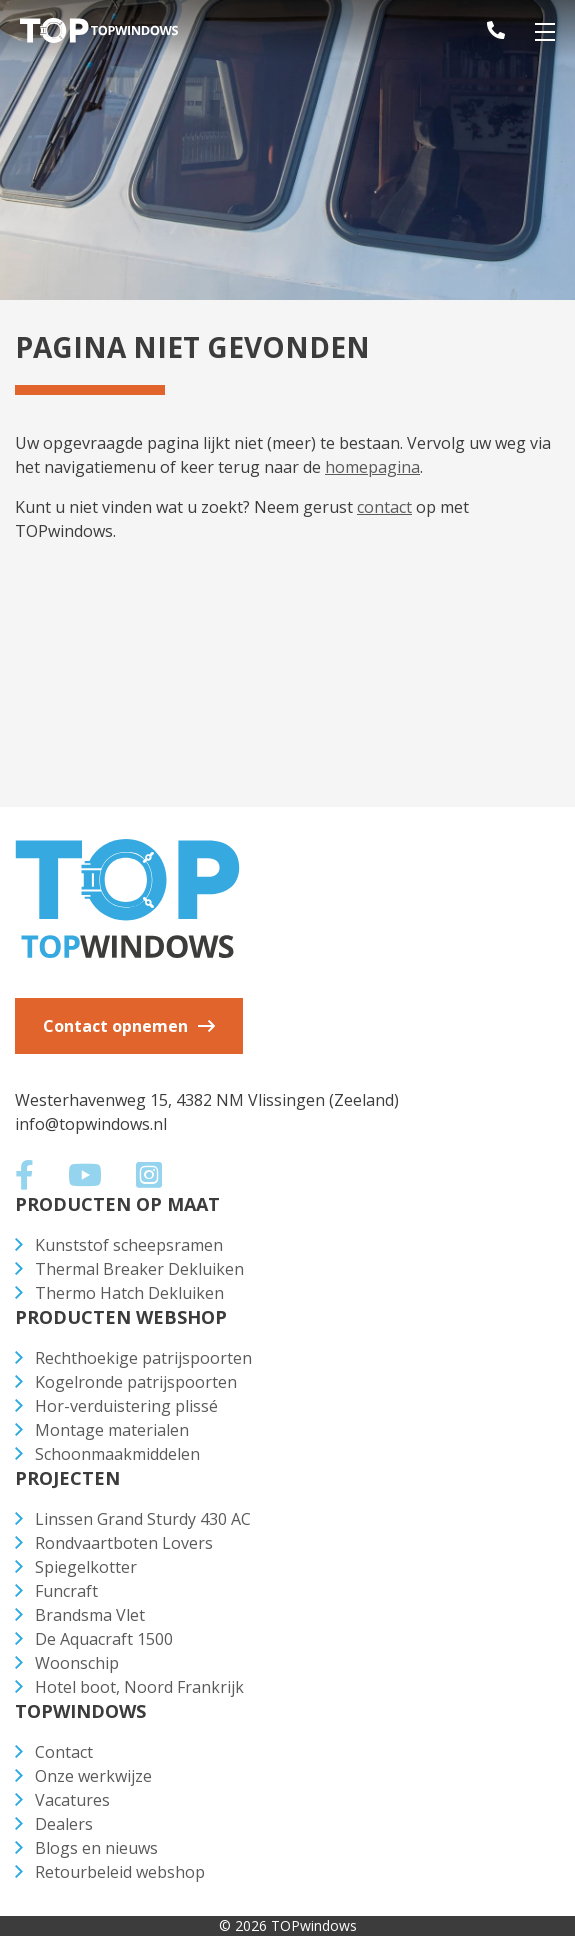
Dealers (64, 1824)
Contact (64, 1752)
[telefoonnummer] (482, 30)
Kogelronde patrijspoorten (136, 1382)
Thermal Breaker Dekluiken (139, 1269)
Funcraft (66, 1591)
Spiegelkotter (86, 1567)
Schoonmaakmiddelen (117, 1454)
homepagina (372, 467)
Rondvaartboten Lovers (124, 1543)
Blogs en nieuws (96, 1848)
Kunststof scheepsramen (129, 1245)
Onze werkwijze (93, 1776)
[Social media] (34, 1180)
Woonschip (77, 1663)
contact (384, 507)
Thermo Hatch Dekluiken (129, 1293)
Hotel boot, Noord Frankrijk (139, 1687)
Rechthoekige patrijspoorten (143, 1358)
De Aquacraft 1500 (104, 1639)
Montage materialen (112, 1430)
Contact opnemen (115, 1026)
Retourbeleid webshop (120, 1872)
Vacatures (72, 1800)
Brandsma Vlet (90, 1615)
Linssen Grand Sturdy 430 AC (143, 1519)
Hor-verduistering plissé (126, 1406)
